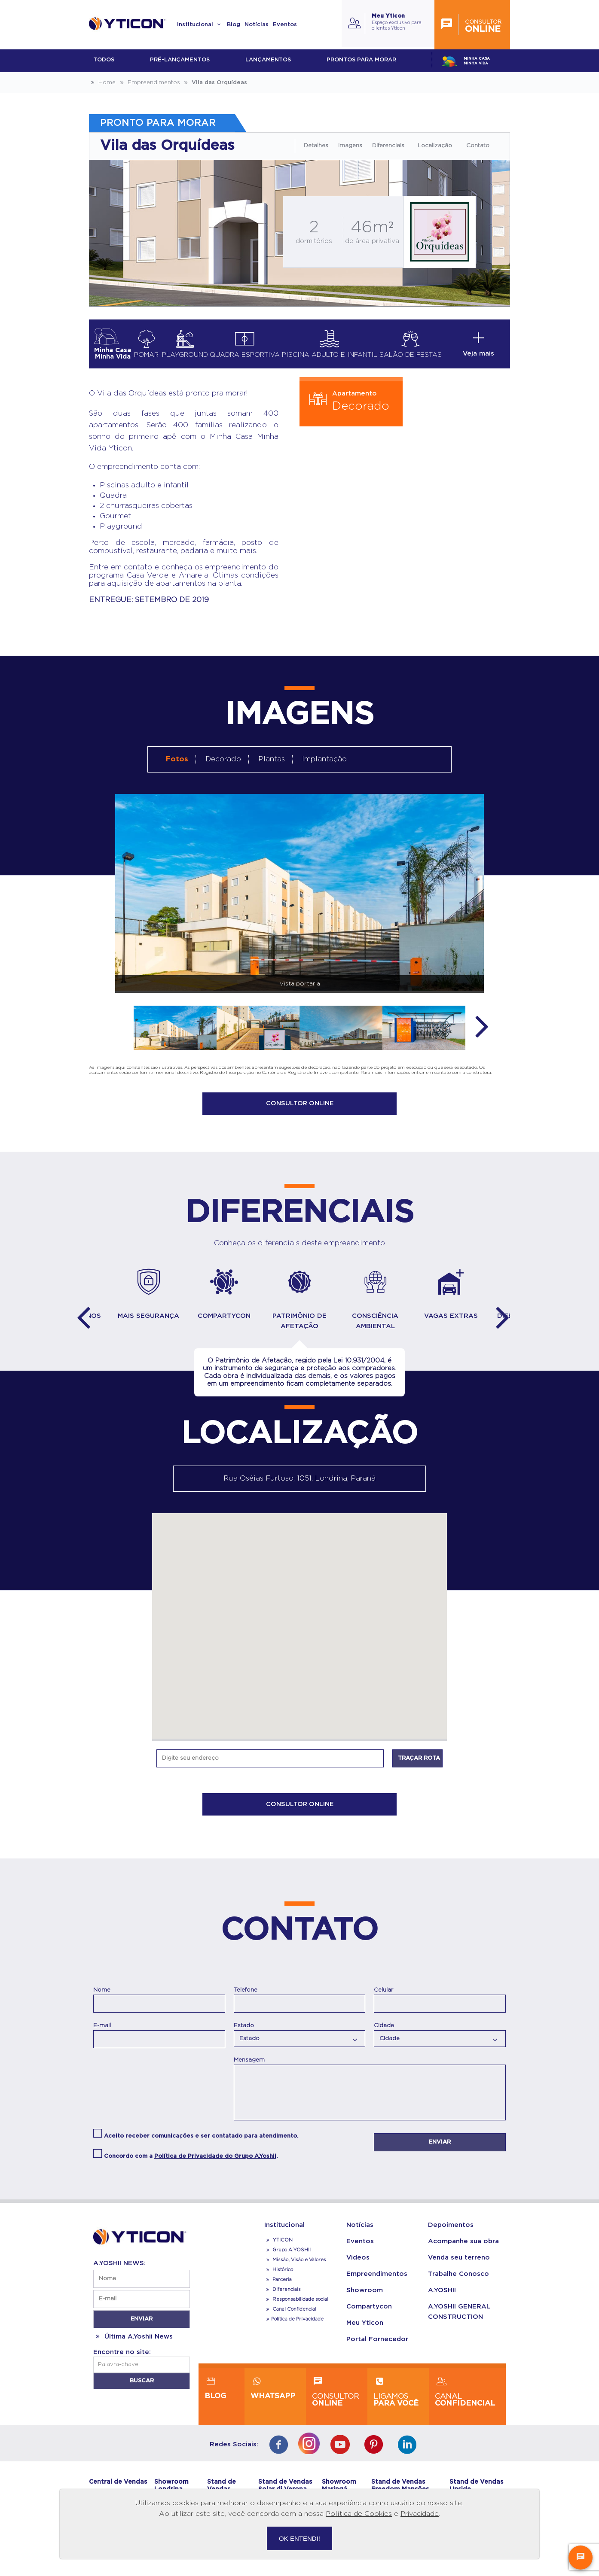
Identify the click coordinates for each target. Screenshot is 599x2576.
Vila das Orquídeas (214, 82)
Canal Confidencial (293, 2316)
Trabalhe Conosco (458, 2281)
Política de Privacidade (294, 2326)
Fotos (177, 759)
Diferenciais (388, 146)
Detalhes (316, 146)
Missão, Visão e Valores (295, 2267)
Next (482, 1025)
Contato (477, 146)
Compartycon (369, 2314)
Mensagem (249, 2067)
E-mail (102, 2032)
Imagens (350, 146)
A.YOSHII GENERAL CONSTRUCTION (459, 2319)
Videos (358, 2265)
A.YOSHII (442, 2297)
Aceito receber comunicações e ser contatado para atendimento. (201, 2143)
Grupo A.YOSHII (287, 2257)
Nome (101, 1996)
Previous (83, 1322)
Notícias (256, 24)
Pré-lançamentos (180, 60)
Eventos (285, 24)
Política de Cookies (359, 2513)
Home (102, 82)
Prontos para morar (361, 60)
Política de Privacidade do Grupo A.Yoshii (215, 2163)
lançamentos (268, 60)
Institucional (200, 24)
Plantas (271, 759)
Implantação (324, 759)
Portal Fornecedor (377, 2346)
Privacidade (419, 2513)
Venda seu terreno (459, 2265)
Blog (233, 24)
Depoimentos (451, 2232)
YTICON (278, 2247)
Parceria (278, 2286)
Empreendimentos (149, 82)
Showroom (364, 2297)
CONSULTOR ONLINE (299, 1104)
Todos (103, 60)
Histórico (278, 2277)
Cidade (384, 2032)
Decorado (223, 759)
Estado (244, 2032)
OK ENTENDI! (299, 2538)
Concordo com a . (191, 2163)
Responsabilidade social (296, 2306)
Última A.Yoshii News (133, 2344)
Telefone (245, 1996)
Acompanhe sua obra (463, 2248)
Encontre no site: (122, 2359)
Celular (383, 1996)
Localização (435, 146)
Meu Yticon (364, 2330)
